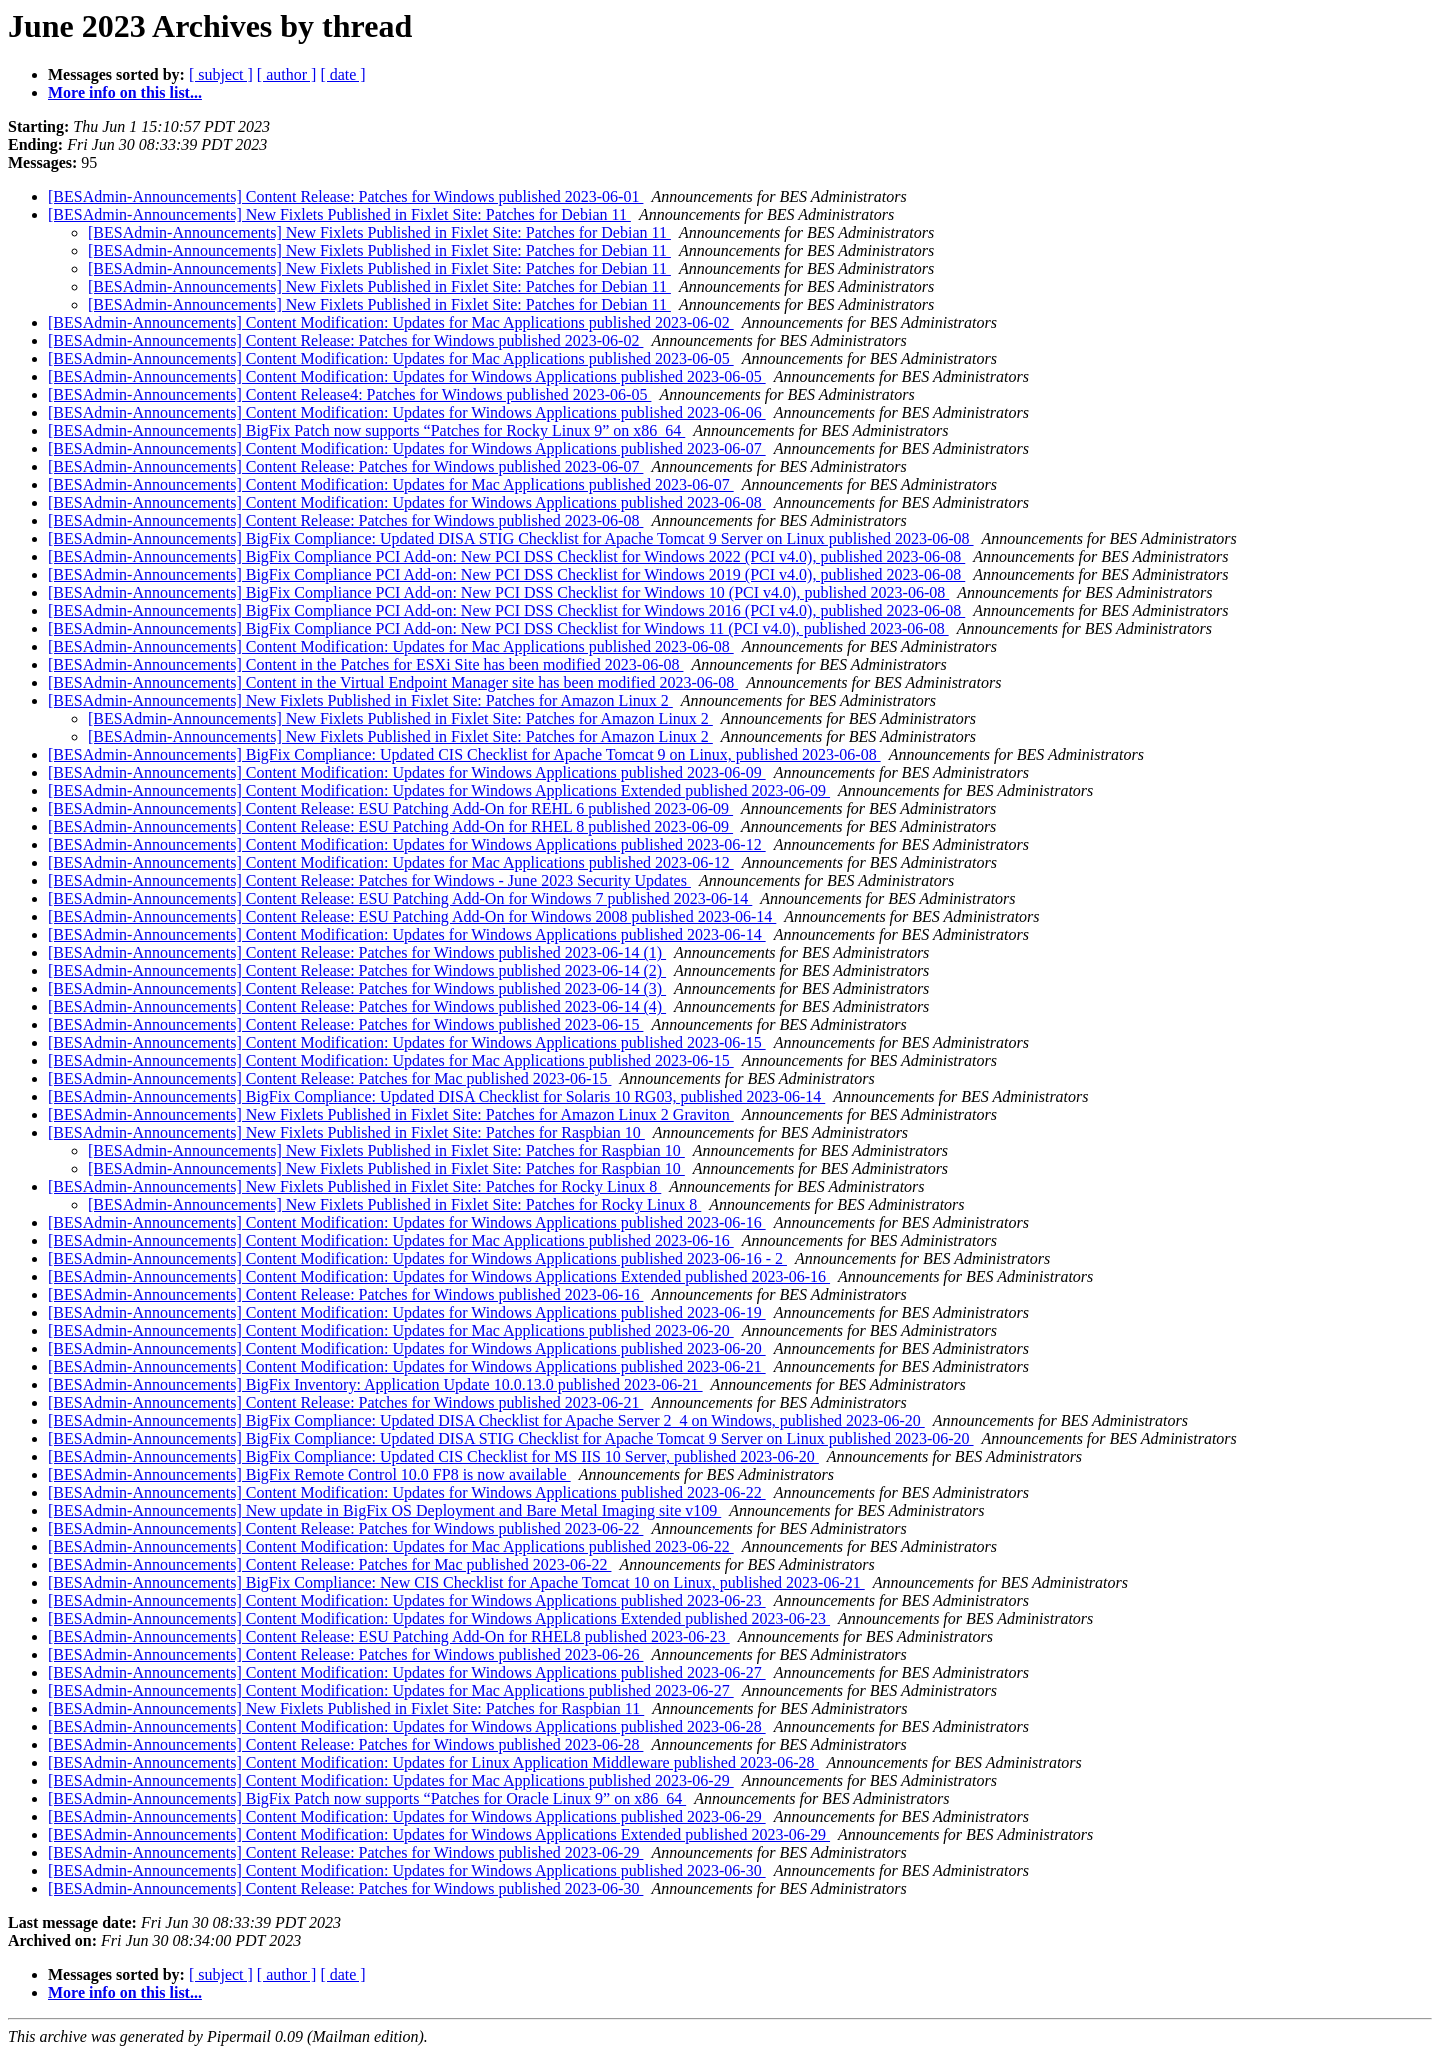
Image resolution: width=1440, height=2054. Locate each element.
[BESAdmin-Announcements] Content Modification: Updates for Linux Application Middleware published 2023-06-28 (433, 1762)
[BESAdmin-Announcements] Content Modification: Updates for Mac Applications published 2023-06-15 (391, 1060)
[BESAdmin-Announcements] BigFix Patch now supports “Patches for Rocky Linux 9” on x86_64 (366, 430)
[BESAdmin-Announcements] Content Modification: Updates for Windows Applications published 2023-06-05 (407, 376)
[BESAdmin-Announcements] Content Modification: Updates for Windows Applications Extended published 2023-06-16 (439, 1276)
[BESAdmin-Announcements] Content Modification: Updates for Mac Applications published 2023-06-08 (391, 646)
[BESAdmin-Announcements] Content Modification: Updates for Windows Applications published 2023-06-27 (407, 1672)
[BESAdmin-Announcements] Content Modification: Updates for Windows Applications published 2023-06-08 (407, 502)
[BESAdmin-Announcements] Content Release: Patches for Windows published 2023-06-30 (345, 1888)
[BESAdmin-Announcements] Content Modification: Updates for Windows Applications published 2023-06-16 (407, 1222)
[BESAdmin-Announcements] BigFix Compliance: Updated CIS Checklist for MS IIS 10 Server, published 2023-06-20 (433, 1456)
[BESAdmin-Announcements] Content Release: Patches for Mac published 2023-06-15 (329, 1078)
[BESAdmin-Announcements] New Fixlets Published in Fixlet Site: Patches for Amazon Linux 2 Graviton (391, 1114)
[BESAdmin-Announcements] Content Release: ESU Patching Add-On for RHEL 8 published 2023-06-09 (390, 826)
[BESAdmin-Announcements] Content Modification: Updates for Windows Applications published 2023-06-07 (407, 448)
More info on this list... (125, 92)
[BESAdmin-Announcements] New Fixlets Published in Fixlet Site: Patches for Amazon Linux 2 (360, 700)
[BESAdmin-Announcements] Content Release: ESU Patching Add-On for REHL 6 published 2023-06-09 (390, 808)
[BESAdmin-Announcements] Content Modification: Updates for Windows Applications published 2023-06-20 (407, 1348)
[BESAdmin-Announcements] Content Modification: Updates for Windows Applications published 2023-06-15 (407, 1042)
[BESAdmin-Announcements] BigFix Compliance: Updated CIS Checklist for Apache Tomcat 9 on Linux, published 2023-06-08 (464, 754)
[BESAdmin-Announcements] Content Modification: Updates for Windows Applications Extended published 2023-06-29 (439, 1834)
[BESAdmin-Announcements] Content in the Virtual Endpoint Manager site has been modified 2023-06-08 (393, 682)
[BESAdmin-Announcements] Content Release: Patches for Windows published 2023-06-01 (345, 196)
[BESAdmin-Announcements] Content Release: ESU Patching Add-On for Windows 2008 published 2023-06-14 (412, 916)
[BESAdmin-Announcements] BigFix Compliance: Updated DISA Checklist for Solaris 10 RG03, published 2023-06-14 (436, 1096)
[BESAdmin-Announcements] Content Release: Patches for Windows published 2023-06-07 (345, 466)
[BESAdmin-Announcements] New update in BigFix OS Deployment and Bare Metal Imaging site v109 (384, 1510)
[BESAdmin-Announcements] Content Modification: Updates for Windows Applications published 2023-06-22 (407, 1492)
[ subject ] (221, 74)
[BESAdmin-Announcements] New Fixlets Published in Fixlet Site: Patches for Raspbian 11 (346, 1708)
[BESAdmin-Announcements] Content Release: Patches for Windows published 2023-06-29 (345, 1852)
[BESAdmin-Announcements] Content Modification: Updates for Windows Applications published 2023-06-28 (407, 1726)
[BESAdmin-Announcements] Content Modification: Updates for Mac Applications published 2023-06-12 (391, 862)
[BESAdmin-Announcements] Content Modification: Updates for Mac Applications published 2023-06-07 (391, 484)
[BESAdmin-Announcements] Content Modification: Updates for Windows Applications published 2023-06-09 (407, 772)
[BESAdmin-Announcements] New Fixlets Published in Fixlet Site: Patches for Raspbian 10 (346, 1132)
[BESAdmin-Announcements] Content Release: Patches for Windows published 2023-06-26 (345, 1654)
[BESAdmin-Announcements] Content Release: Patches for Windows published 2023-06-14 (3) (357, 988)
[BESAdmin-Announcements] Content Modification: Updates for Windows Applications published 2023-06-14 (407, 934)
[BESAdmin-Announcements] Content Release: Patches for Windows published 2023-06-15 (345, 1024)
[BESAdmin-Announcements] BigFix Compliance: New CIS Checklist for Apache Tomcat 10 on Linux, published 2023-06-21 (456, 1582)
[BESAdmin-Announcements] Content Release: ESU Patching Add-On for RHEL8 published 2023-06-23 (389, 1636)
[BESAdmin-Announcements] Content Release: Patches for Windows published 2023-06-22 (345, 1528)
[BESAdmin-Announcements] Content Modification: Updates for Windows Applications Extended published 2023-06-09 (439, 790)
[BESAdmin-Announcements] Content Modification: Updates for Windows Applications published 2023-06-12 (407, 844)
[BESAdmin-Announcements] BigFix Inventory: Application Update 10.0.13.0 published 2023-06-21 (375, 1384)
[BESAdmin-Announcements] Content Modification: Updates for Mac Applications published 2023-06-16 (391, 1240)
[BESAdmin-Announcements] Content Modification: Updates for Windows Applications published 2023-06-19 (407, 1312)
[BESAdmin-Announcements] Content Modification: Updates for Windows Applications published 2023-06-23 (407, 1600)
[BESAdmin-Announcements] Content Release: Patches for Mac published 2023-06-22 (329, 1564)
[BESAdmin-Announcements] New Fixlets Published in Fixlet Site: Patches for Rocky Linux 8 (354, 1186)
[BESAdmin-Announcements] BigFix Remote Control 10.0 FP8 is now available (309, 1474)
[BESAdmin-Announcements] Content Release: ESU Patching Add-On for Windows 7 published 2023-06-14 (400, 898)
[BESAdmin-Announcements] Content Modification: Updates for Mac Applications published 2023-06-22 (391, 1546)
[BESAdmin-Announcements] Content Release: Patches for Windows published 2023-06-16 (345, 1294)
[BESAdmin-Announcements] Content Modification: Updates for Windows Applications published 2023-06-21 (407, 1366)
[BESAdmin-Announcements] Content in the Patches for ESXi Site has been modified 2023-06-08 (365, 664)
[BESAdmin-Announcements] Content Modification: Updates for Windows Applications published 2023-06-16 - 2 (417, 1258)
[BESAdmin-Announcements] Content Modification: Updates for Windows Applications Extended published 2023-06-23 (439, 1618)
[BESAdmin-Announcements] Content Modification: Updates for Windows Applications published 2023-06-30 (407, 1870)
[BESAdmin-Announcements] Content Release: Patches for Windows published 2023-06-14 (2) (357, 970)
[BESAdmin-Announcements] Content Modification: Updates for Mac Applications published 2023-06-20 (391, 1330)
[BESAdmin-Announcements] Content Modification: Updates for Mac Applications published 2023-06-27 (391, 1690)
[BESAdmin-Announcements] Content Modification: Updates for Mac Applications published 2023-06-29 (391, 1780)
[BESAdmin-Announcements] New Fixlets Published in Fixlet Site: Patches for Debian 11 (339, 214)
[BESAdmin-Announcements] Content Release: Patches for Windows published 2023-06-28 (345, 1744)
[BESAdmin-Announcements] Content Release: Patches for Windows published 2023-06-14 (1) (357, 952)
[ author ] (287, 74)
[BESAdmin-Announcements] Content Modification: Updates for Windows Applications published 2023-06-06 (407, 412)
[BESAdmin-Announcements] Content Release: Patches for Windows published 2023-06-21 (345, 1402)
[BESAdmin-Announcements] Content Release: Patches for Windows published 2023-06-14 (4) (357, 1006)
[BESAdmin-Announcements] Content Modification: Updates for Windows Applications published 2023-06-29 (407, 1816)
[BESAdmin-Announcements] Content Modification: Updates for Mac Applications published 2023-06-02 (391, 322)
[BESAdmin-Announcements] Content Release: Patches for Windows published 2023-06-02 (345, 340)
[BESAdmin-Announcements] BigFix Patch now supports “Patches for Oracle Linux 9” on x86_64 (367, 1798)
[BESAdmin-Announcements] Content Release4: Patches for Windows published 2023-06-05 (349, 394)
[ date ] (342, 74)
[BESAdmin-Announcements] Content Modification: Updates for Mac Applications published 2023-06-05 (391, 358)
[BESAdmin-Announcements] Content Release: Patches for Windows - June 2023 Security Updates (369, 880)
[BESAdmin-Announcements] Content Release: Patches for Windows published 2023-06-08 (345, 520)
